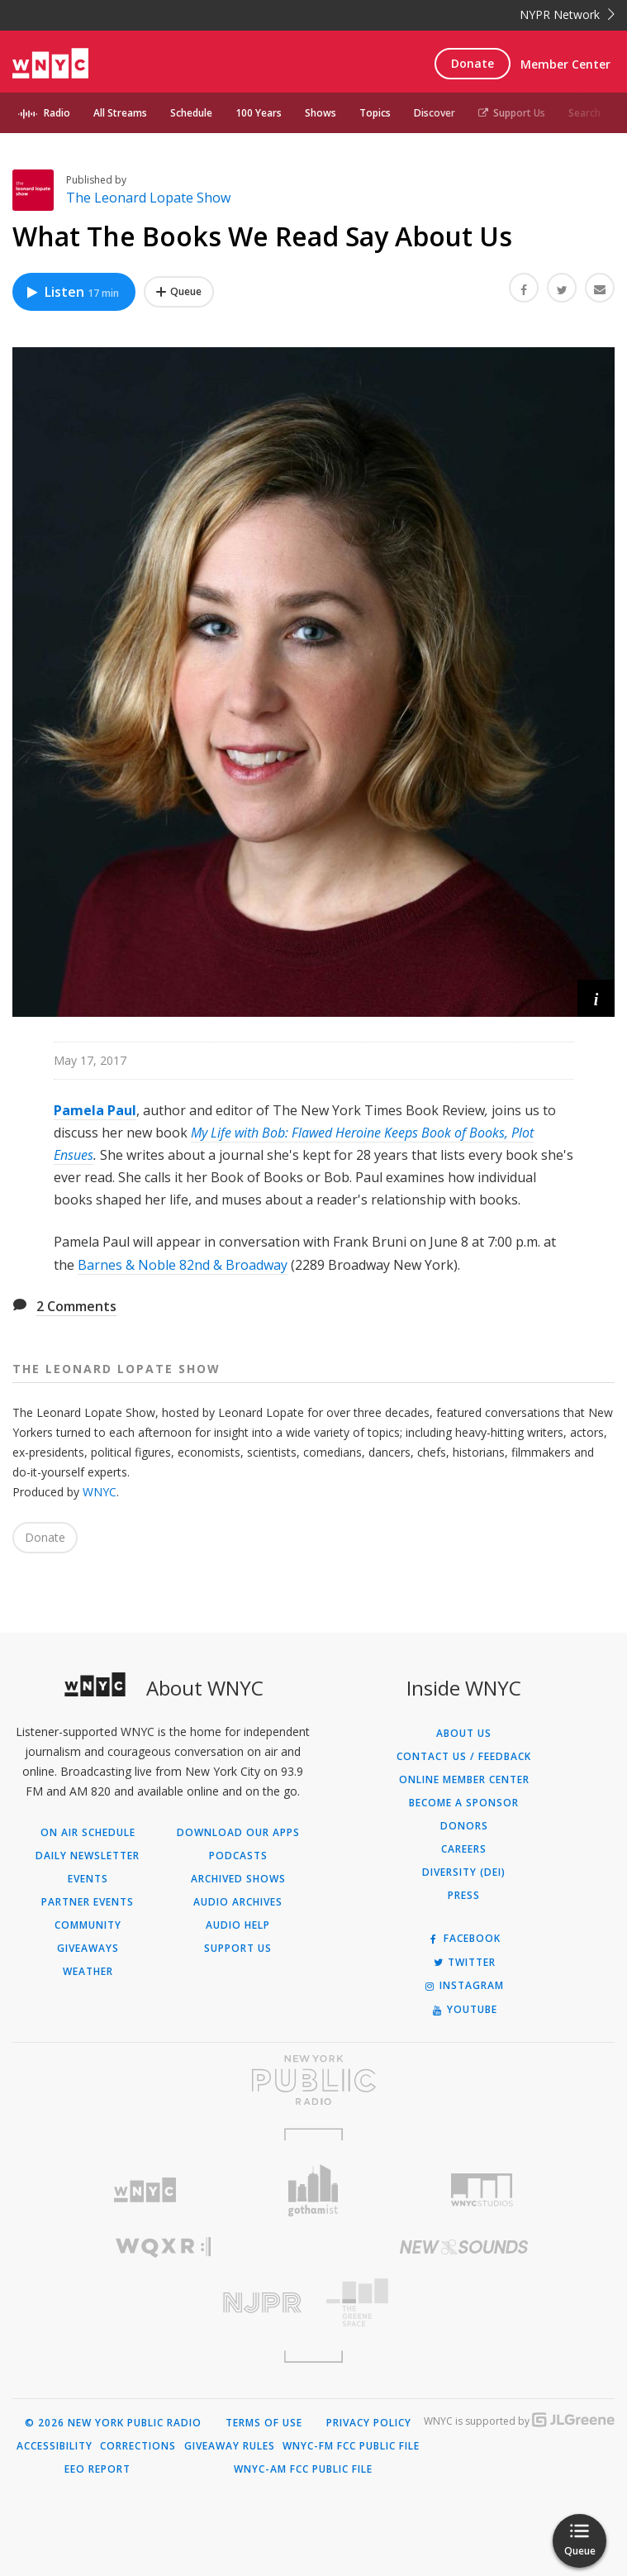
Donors (464, 1826)
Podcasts (238, 1856)
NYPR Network (567, 14)
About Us (464, 1734)
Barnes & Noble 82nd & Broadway (182, 1265)
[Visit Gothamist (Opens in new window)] (313, 2190)
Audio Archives (238, 1902)
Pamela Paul (95, 1110)
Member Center (565, 64)
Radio (57, 113)
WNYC (99, 1492)
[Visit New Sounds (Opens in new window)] (464, 2247)
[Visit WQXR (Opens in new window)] (163, 2247)
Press (464, 1896)
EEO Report (97, 2469)
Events (88, 1879)
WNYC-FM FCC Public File (351, 2446)
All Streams (120, 113)
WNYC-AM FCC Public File (303, 2469)
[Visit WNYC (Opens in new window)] (144, 2190)
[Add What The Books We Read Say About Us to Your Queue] (179, 292)
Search (584, 113)
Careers (464, 1849)
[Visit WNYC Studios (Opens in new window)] (482, 2189)
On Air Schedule (87, 1833)
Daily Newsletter (88, 1856)
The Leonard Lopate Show (148, 197)
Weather (88, 1972)
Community (88, 1925)
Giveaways (88, 1948)
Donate (472, 63)
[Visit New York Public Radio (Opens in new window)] (313, 2080)
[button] (596, 998)
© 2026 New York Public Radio (113, 2423)
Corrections (138, 2446)
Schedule (191, 113)
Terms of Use (264, 2423)
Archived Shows (238, 1879)
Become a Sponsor (464, 1803)
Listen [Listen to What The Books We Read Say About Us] (72, 292)
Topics (375, 113)
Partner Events (87, 1902)
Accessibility (55, 2446)
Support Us (511, 113)
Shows (320, 113)
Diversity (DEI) (464, 1872)
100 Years (258, 113)
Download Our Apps (238, 1833)
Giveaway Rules (229, 2446)
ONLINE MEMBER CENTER (464, 1780)
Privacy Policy (368, 2423)
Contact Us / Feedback (464, 1757)
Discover (434, 113)
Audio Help (238, 1925)
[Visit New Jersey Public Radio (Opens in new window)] (163, 2302)
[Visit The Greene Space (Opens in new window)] (464, 2302)
